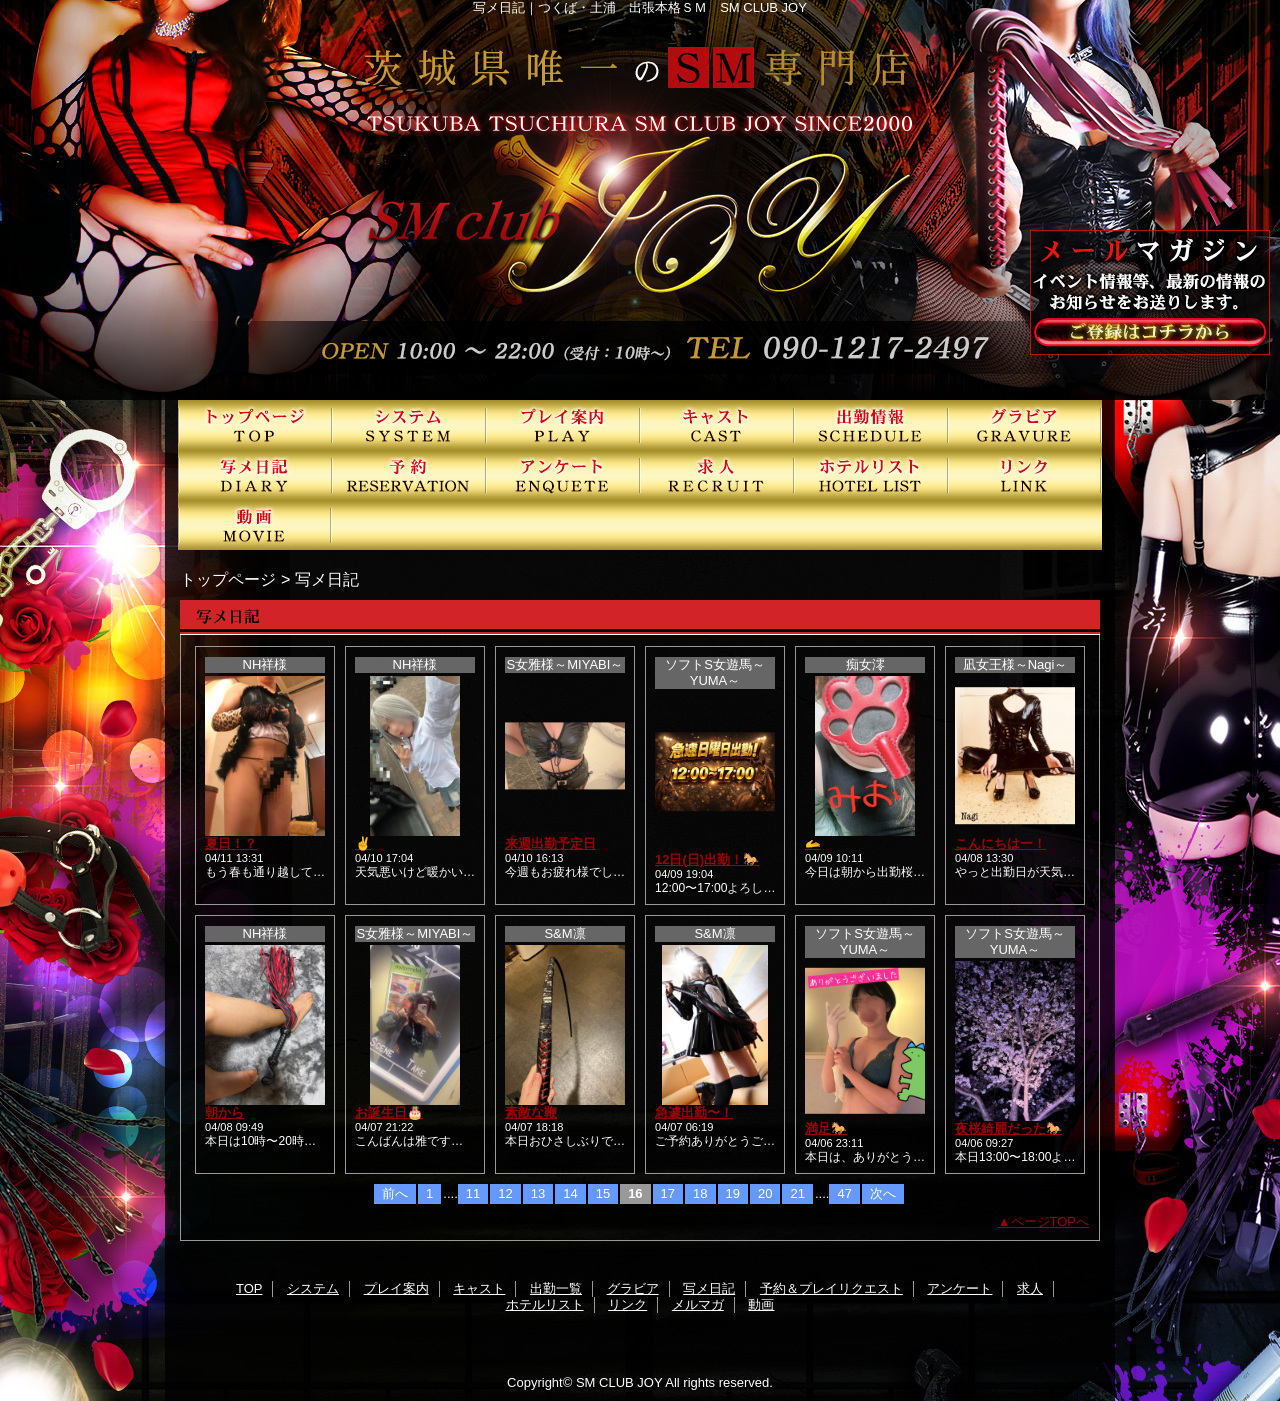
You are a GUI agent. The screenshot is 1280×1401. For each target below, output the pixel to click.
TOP (255, 425)
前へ (395, 1193)
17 (668, 1193)
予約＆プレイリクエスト (409, 475)
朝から (224, 1112)
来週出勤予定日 (550, 843)
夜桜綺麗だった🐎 (1008, 1128)
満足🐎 (826, 1128)
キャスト (717, 425)
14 (570, 1193)
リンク (1025, 475)
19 (733, 1193)
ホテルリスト (871, 475)
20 (765, 1193)
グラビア (1025, 425)
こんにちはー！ (1000, 843)
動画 (255, 525)
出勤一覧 (871, 425)
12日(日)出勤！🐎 (707, 859)
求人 (717, 475)
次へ (883, 1193)
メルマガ (698, 1304)
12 (505, 1193)
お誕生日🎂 (389, 1112)
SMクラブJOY (640, 200)
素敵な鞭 (531, 1112)
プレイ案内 (563, 425)
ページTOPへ (1050, 1221)
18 (700, 1193)
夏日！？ (231, 843)
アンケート (563, 475)
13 (538, 1193)
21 (797, 1193)
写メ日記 (255, 475)
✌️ (363, 843)
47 (844, 1193)
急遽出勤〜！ (694, 1112)
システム (409, 425)
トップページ (228, 579)
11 (473, 1193)
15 (603, 1193)
